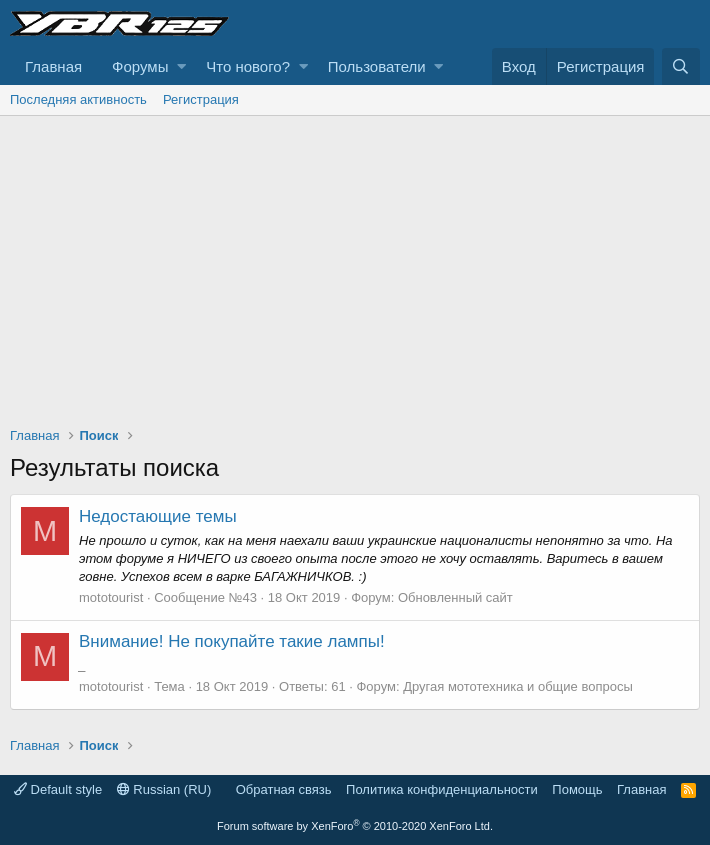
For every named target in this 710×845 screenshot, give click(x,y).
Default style (58, 789)
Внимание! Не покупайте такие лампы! (232, 641)
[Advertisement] (355, 266)
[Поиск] (681, 66)
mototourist (111, 597)
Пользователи (377, 66)
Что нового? (248, 66)
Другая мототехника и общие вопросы (518, 686)
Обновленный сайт (455, 597)
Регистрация (201, 99)
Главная (53, 66)
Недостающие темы (158, 516)
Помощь (577, 789)
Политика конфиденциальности (442, 789)
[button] (181, 66)
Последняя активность (78, 99)
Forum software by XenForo (355, 826)
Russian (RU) (164, 789)
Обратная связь (284, 789)
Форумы (140, 66)
